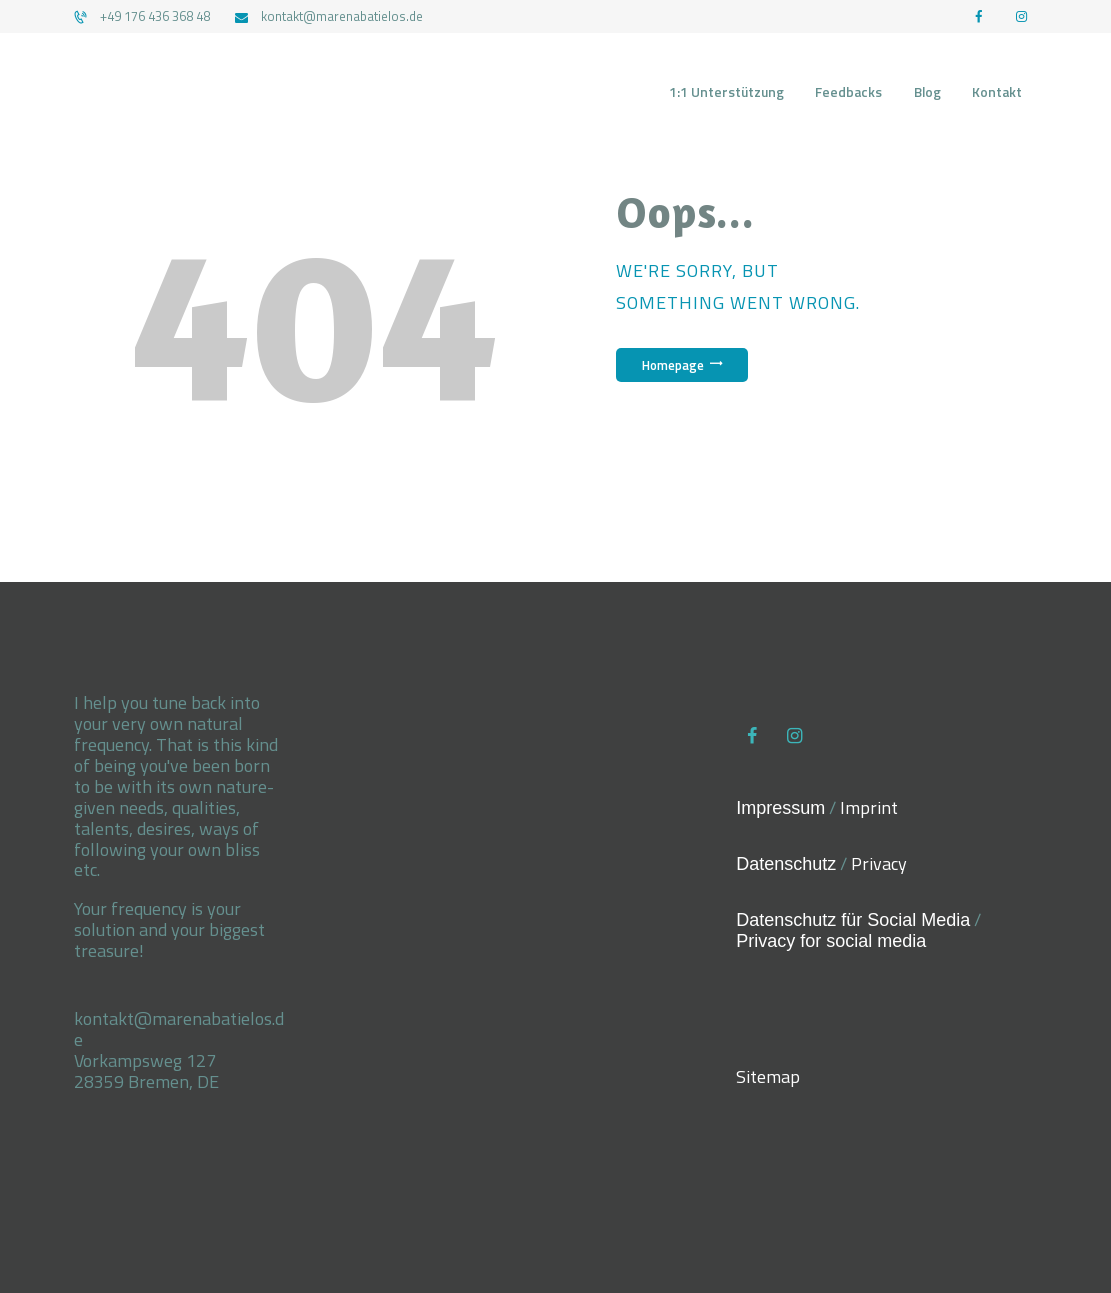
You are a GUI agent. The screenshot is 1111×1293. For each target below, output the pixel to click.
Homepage (673, 365)
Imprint (869, 807)
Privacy (879, 863)
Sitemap (768, 1076)
